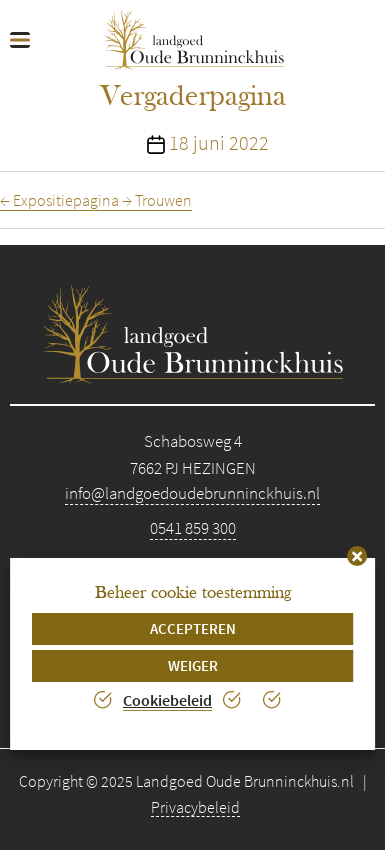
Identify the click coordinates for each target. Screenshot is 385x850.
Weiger (193, 665)
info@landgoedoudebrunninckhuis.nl (192, 493)
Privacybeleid (195, 807)
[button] (357, 556)
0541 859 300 (193, 528)
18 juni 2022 (219, 142)
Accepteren (193, 628)
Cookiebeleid (167, 700)
